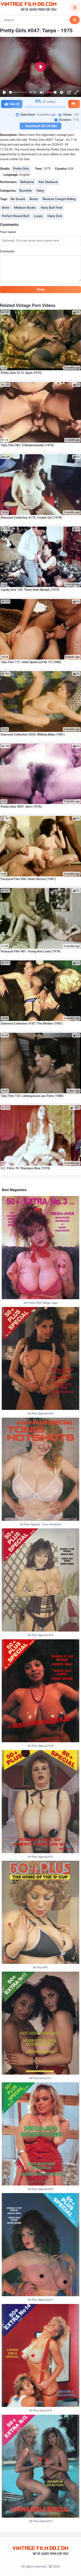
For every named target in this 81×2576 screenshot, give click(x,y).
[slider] (18, 92)
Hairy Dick (55, 216)
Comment (7, 251)
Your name (8, 232)
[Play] (4, 92)
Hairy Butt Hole (51, 208)
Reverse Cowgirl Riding (59, 199)
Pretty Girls (21, 169)
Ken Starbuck (48, 182)
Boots (34, 199)
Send (40, 289)
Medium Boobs (25, 208)
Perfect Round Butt (15, 216)
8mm (6, 208)
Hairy (40, 191)
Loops (38, 216)
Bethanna (27, 182)
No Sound (18, 199)
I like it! (12, 104)
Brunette (25, 191)
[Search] (40, 20)
